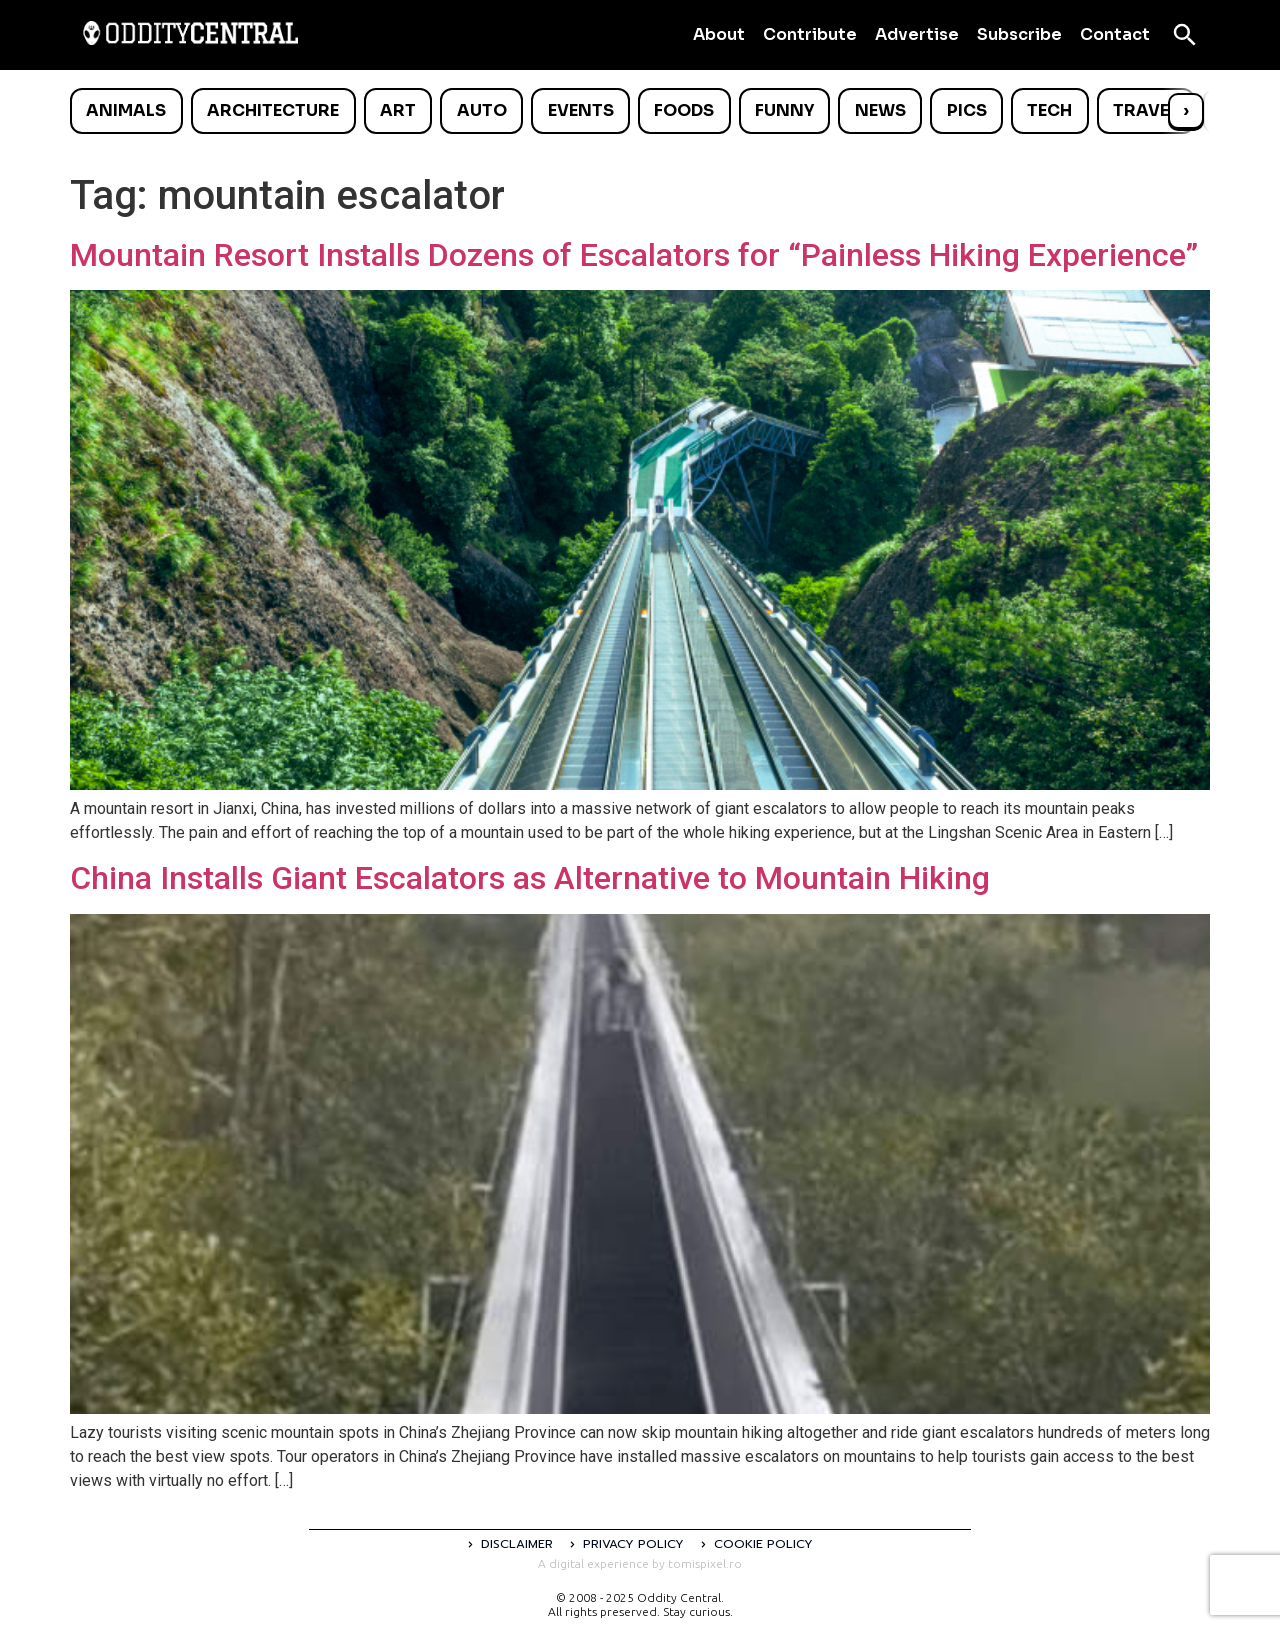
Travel (1145, 110)
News (880, 110)
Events (581, 110)
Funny (784, 110)
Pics (967, 110)
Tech (1049, 110)
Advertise (917, 34)
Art (398, 110)
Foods (684, 110)
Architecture (273, 110)
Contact (1115, 34)
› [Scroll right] (1186, 110)
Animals (126, 110)
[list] (640, 111)
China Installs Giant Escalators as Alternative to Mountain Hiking (530, 878)
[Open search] (1185, 35)
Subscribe (1019, 34)
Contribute (810, 34)
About (719, 34)
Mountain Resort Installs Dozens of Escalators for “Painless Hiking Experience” (634, 255)
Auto (482, 110)
